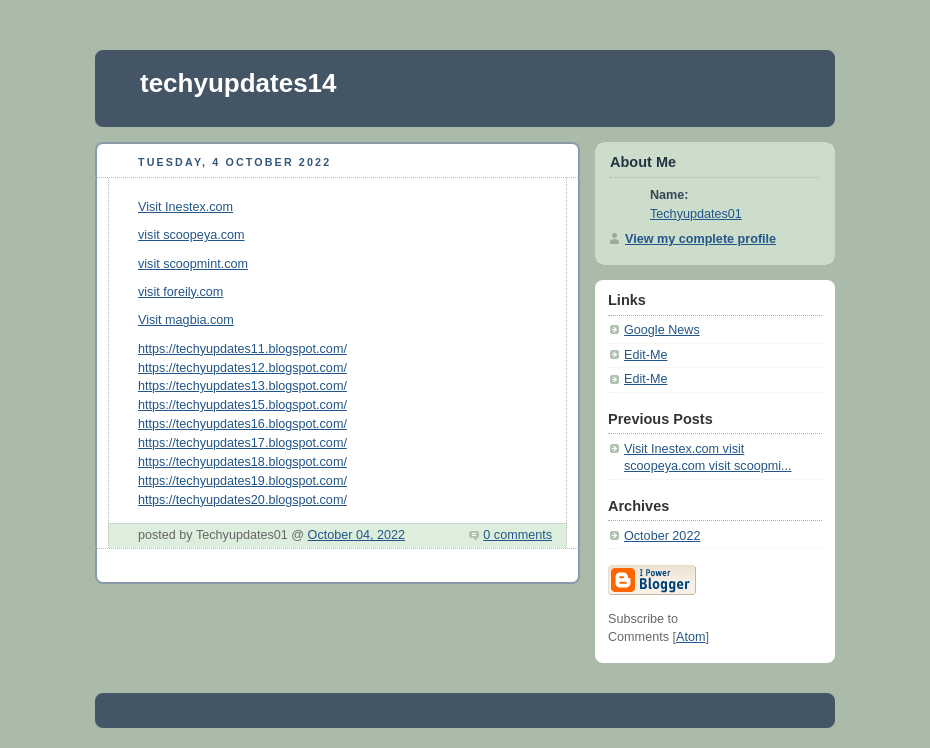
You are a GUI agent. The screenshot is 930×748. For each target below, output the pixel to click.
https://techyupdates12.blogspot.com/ (242, 368)
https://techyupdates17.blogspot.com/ (242, 443)
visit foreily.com (180, 292)
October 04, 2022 (356, 535)
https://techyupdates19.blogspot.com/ (242, 481)
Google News (662, 330)
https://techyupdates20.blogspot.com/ (242, 500)
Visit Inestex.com (185, 207)
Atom (690, 637)
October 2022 (662, 536)
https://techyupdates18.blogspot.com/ (242, 462)
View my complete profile (700, 239)
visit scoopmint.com (193, 264)
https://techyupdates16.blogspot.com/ (242, 424)
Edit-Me (645, 355)
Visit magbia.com (186, 320)
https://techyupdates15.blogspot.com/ (242, 405)
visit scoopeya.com (191, 235)
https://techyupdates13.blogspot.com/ (242, 386)
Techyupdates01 (696, 214)
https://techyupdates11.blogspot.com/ (242, 349)
